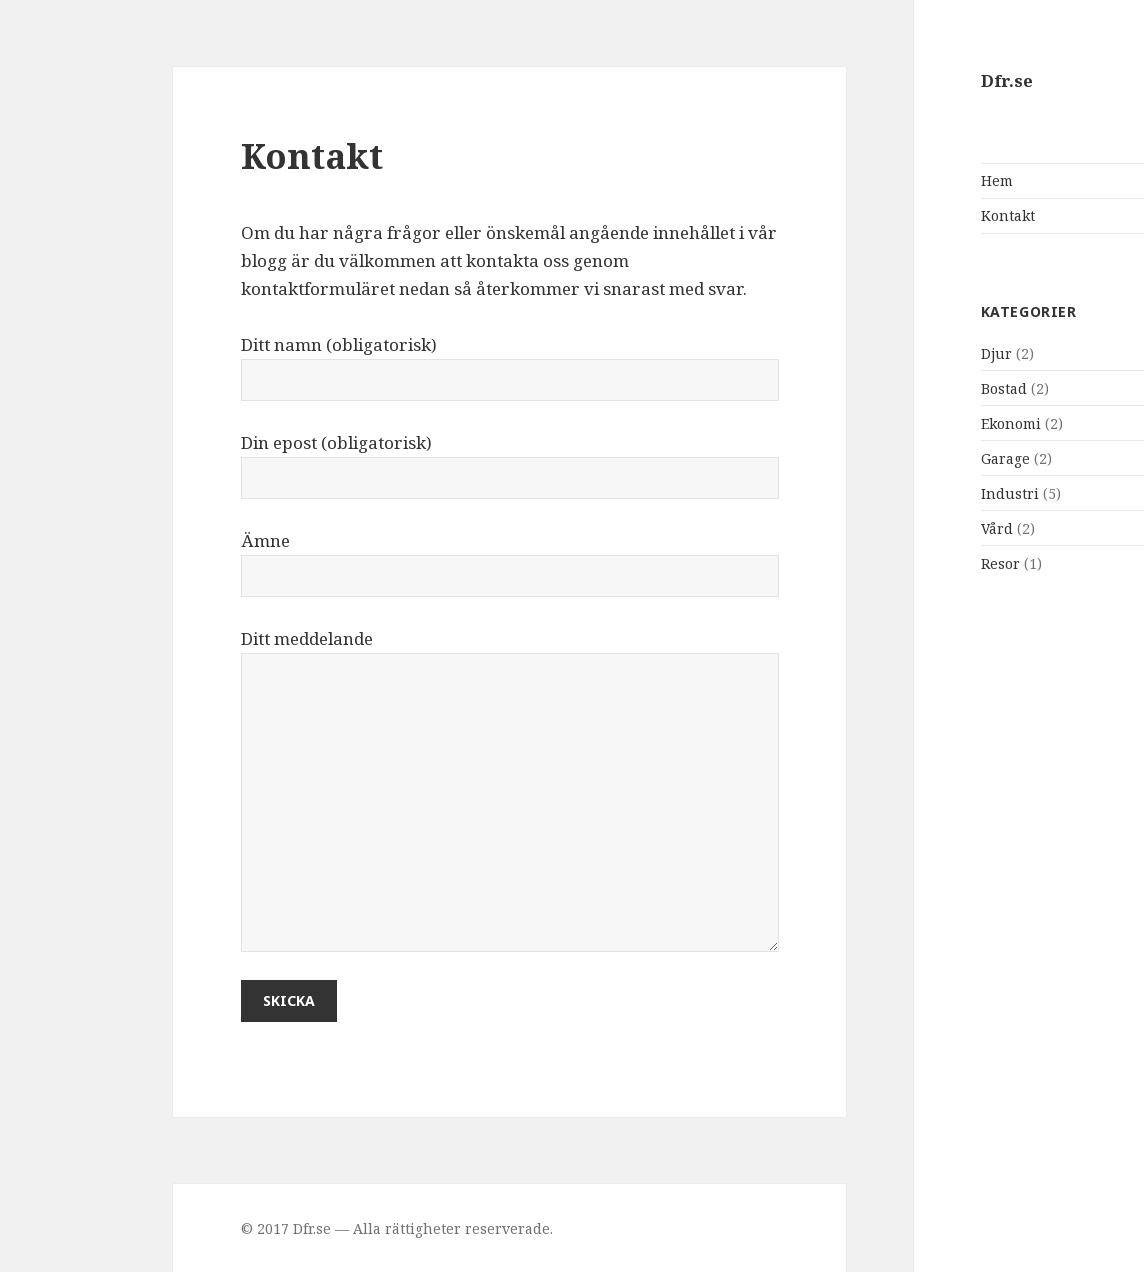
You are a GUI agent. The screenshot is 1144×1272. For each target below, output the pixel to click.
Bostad (898, 388)
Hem (891, 180)
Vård (891, 528)
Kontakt (902, 215)
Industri (904, 493)
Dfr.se (901, 80)
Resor (894, 563)
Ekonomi (905, 423)
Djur (890, 353)
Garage (899, 458)
